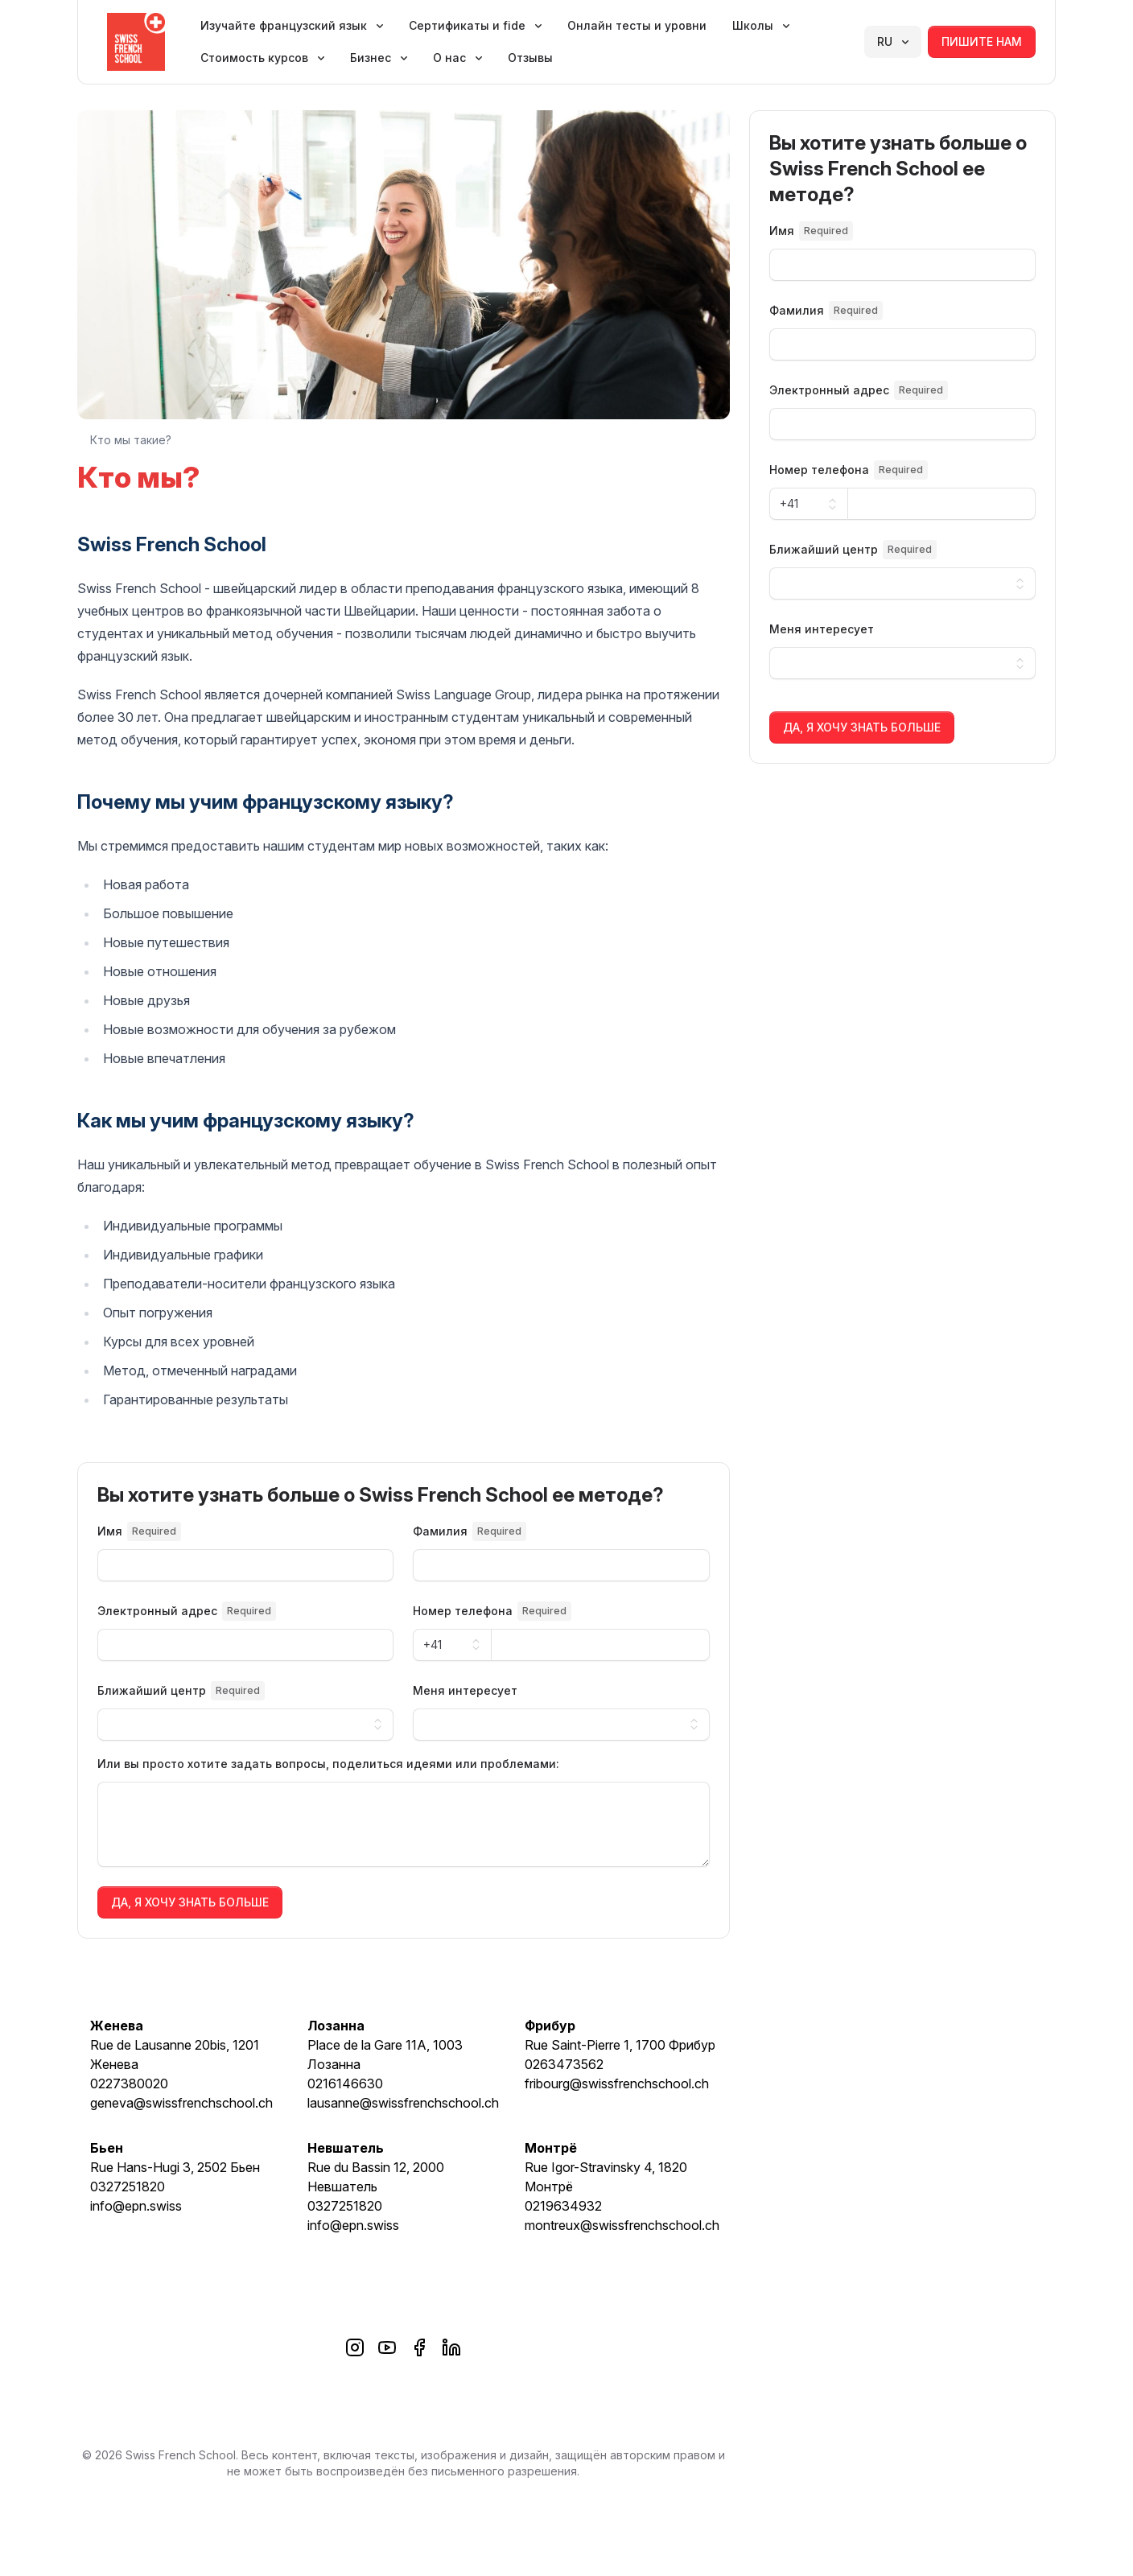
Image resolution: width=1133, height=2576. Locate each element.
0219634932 (563, 2206)
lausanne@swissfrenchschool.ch (403, 2103)
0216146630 (345, 2083)
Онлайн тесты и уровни (637, 25)
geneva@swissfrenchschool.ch (181, 2103)
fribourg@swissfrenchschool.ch (617, 2083)
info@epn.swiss (136, 2206)
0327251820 (127, 2186)
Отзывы (530, 57)
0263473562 (564, 2064)
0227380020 (129, 2083)
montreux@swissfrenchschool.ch (622, 2225)
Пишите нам (981, 41)
